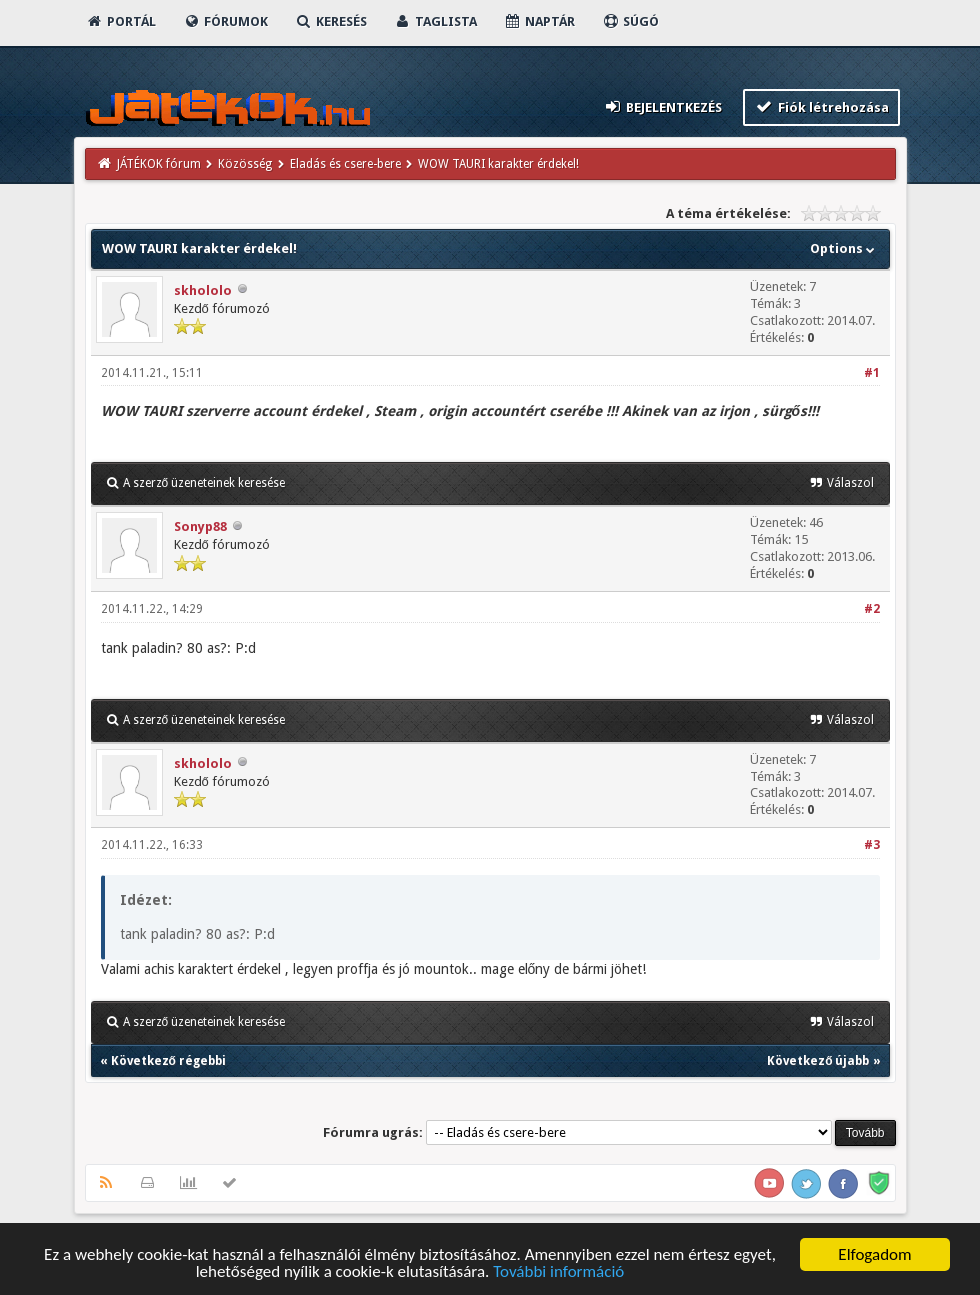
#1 (872, 373)
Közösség (245, 164)
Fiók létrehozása (821, 106)
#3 (872, 845)
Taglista (435, 21)
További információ (558, 1273)
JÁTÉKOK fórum (159, 164)
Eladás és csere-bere (345, 164)
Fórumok (225, 21)
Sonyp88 (200, 526)
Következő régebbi (168, 1061)
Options (844, 248)
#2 (872, 609)
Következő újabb (818, 1061)
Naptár (539, 21)
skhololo (203, 290)
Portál (121, 21)
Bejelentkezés (662, 106)
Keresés (331, 21)
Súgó (630, 21)
